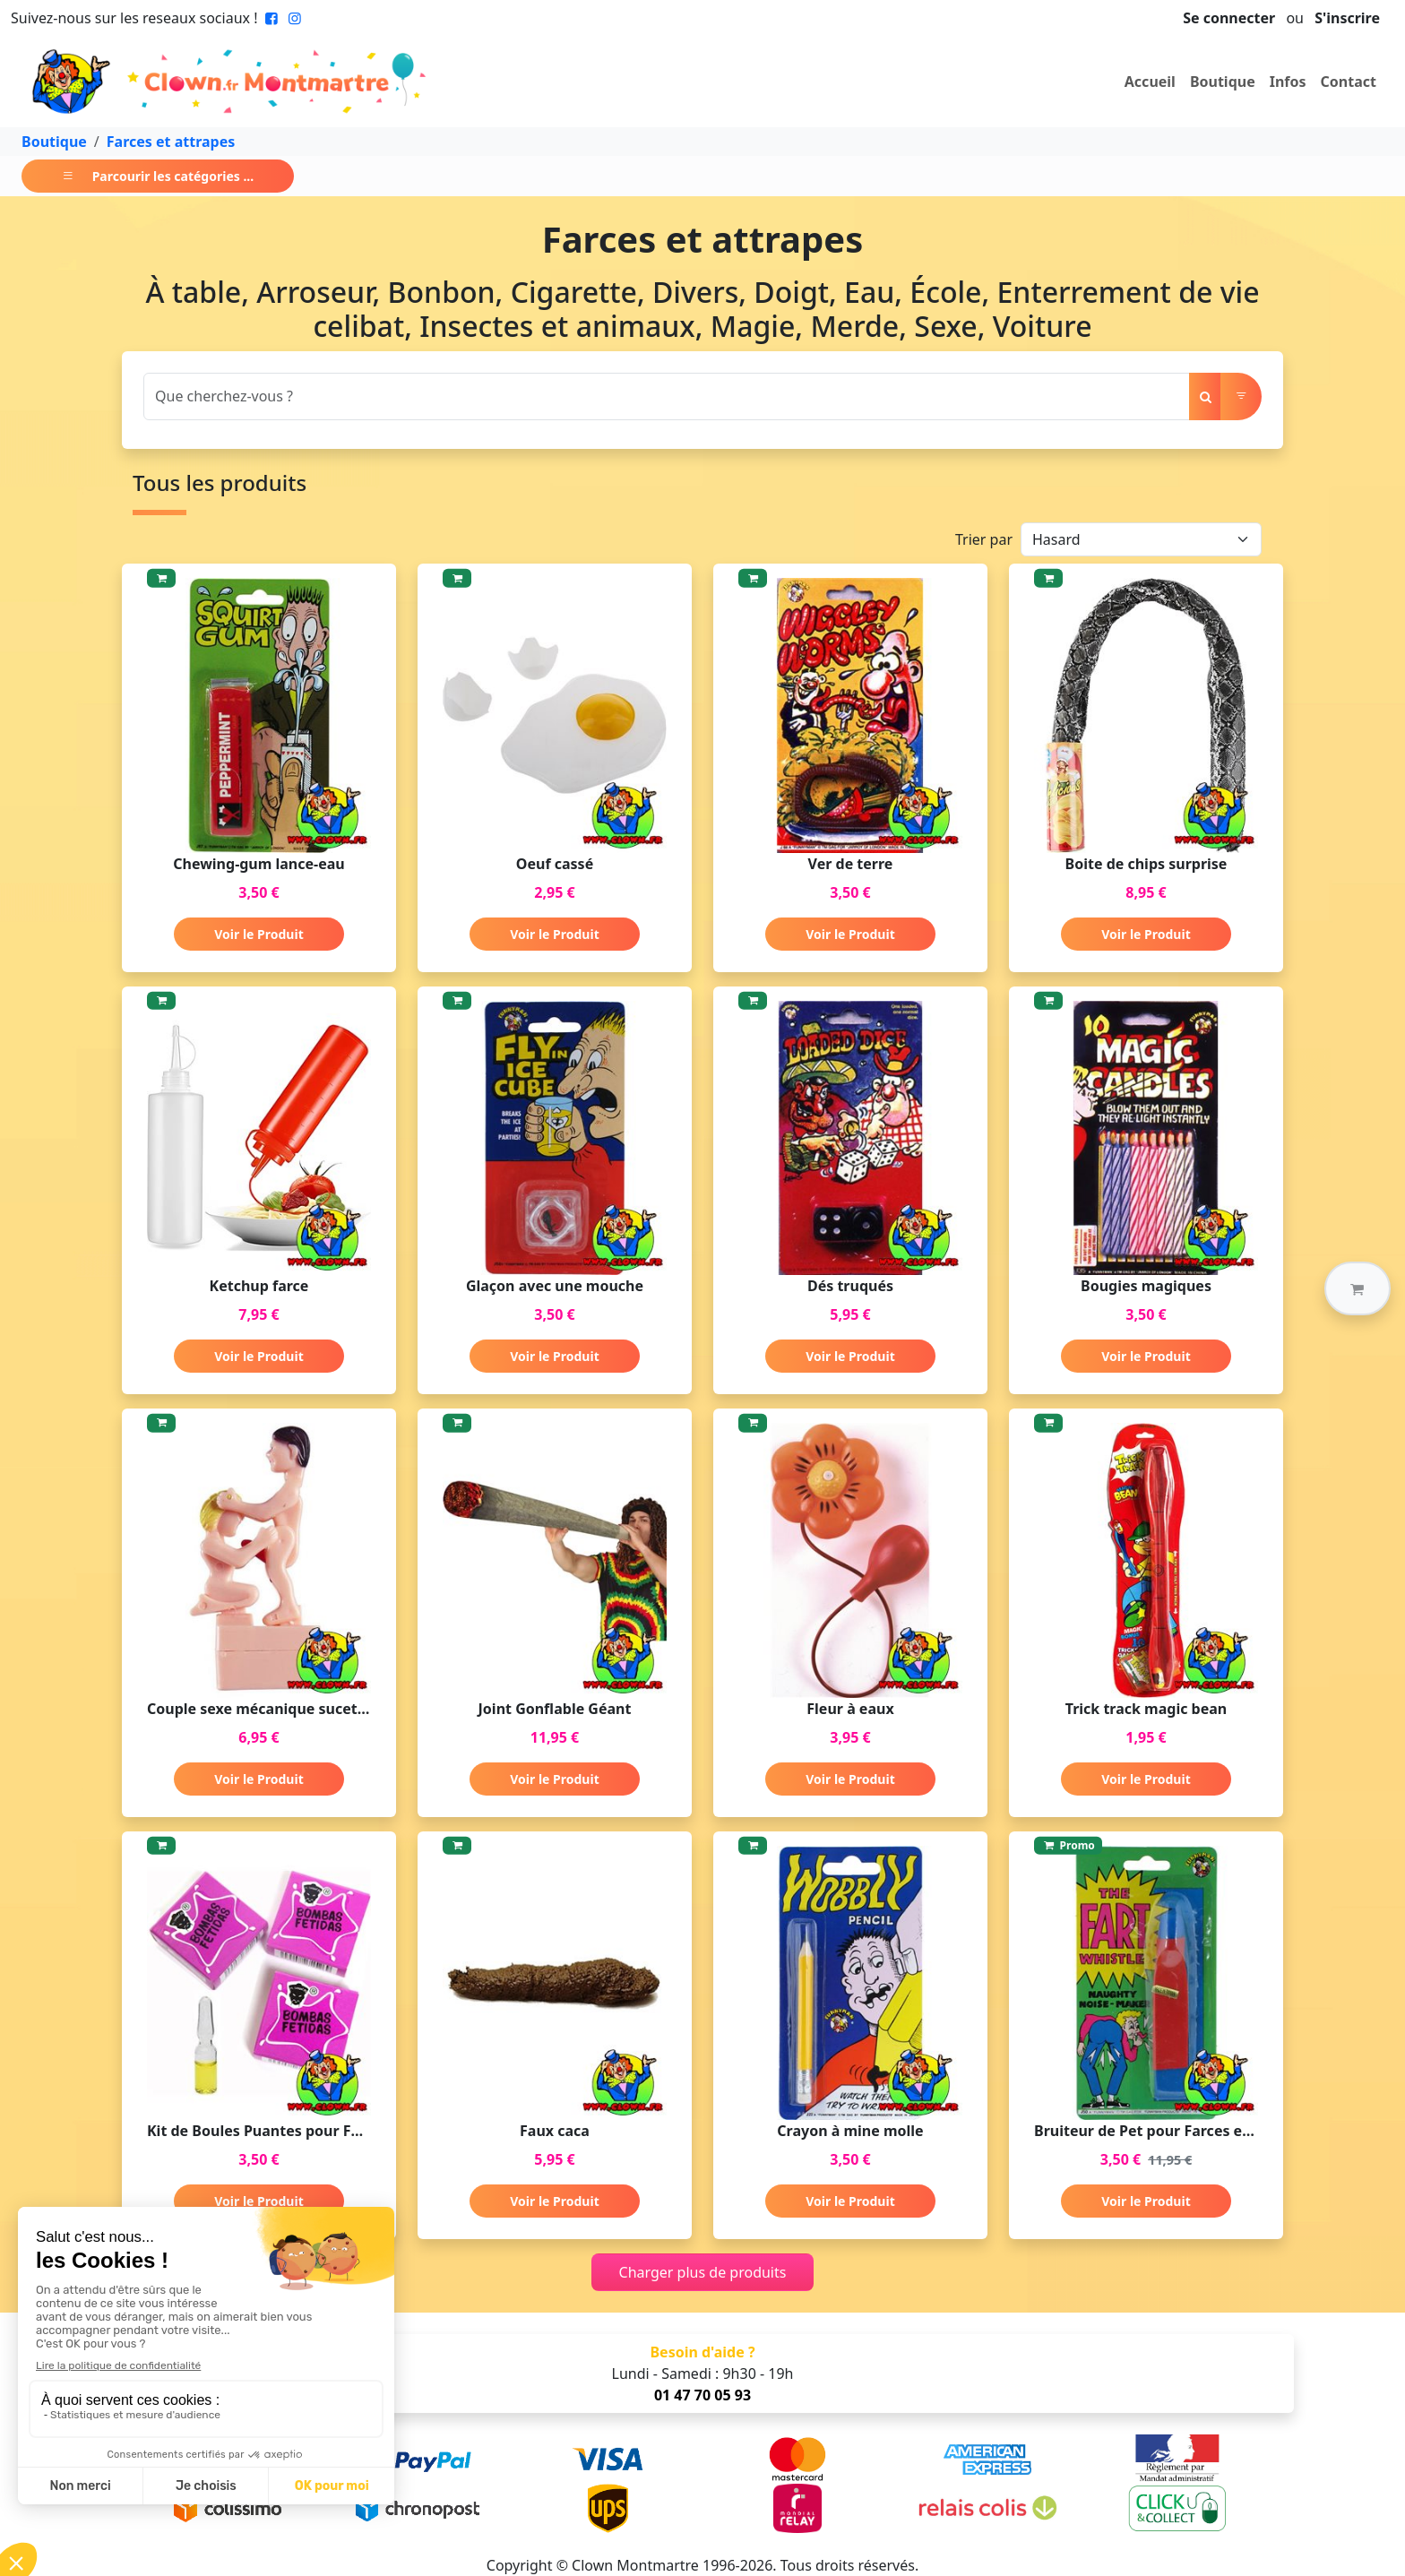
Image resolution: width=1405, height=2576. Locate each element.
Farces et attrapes (171, 141)
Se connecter (1229, 18)
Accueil (1150, 81)
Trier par (984, 539)
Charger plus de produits (703, 2272)
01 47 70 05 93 (702, 2395)
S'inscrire (1347, 18)
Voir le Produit (258, 934)
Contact (1348, 81)
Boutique (1222, 81)
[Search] (666, 396)
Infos (1288, 81)
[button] (1357, 1288)
